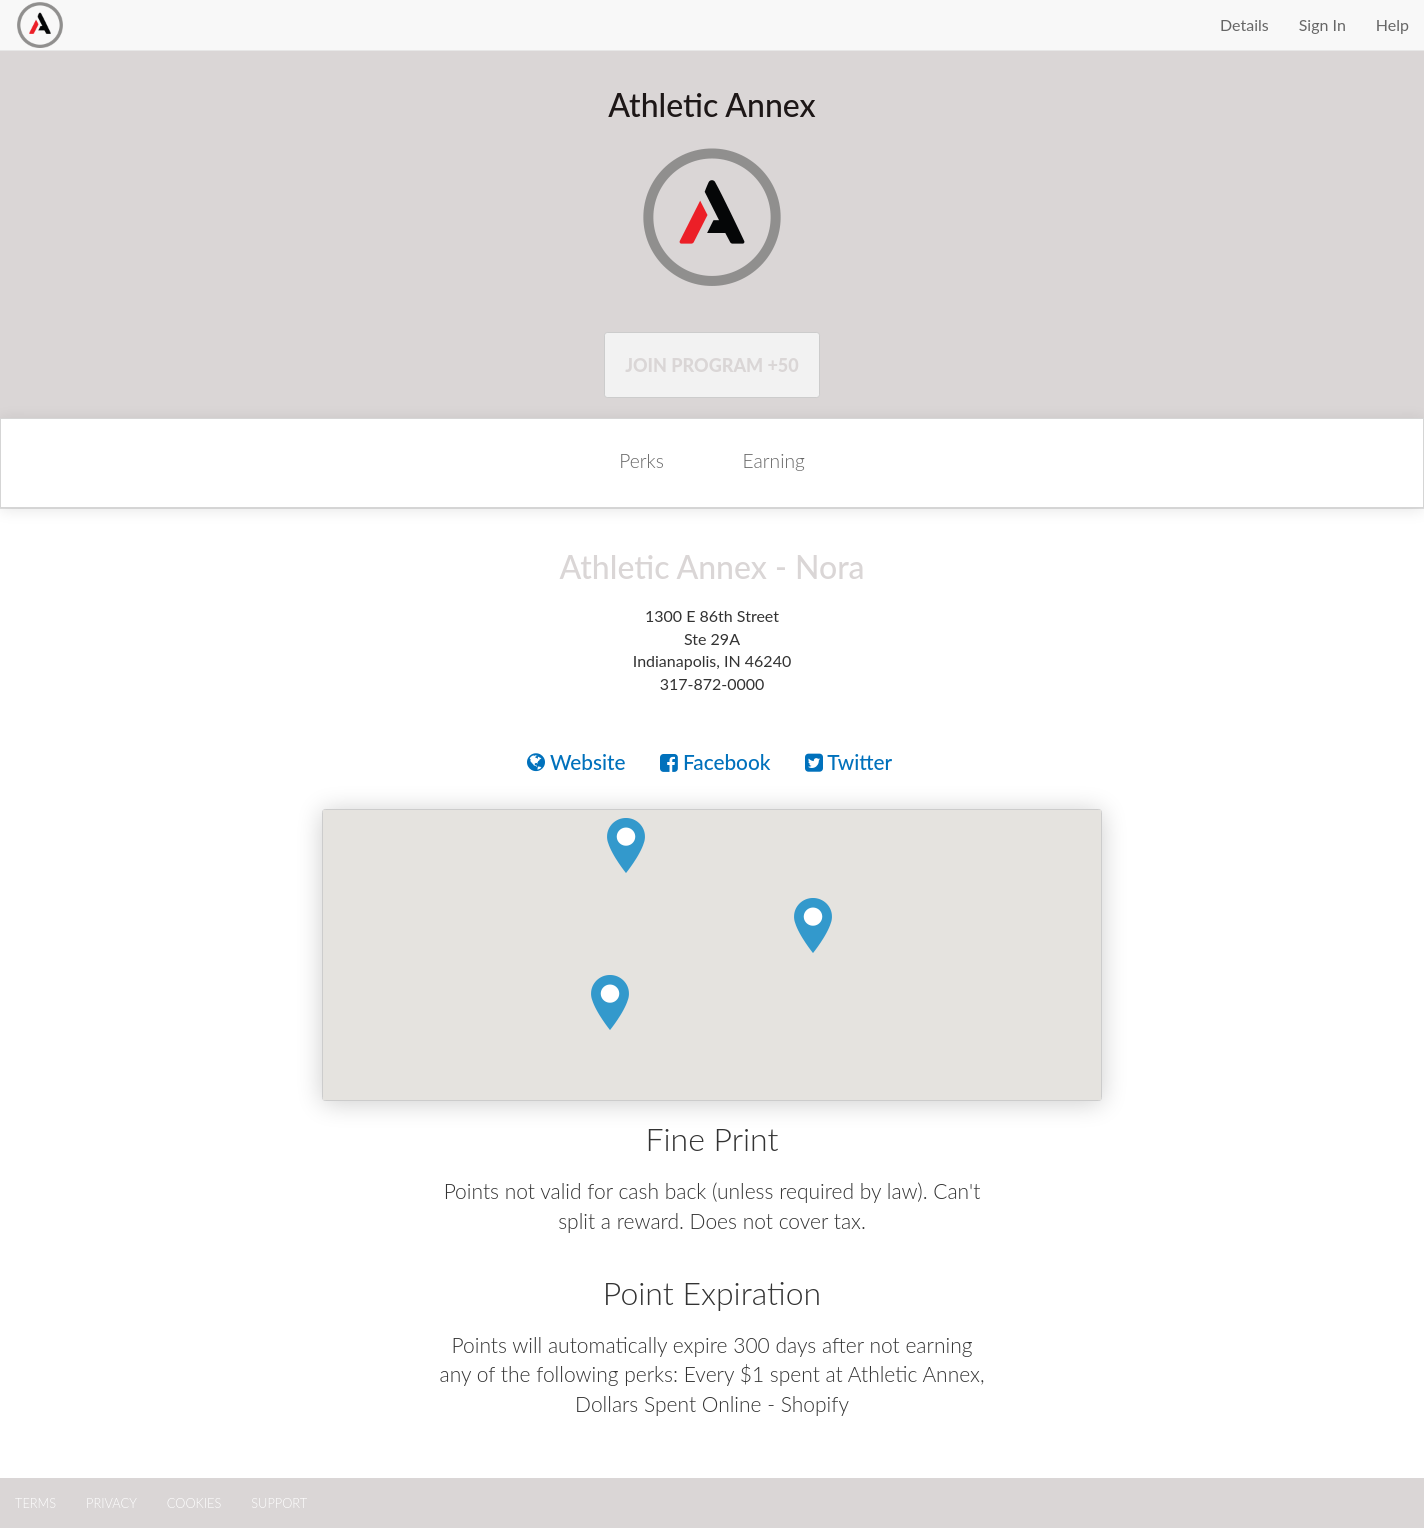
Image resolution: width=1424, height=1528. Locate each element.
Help (1392, 24)
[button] (610, 1003)
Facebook (715, 761)
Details (1244, 24)
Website (576, 761)
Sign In (1322, 24)
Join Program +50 (712, 365)
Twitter (849, 761)
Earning (774, 460)
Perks (641, 460)
